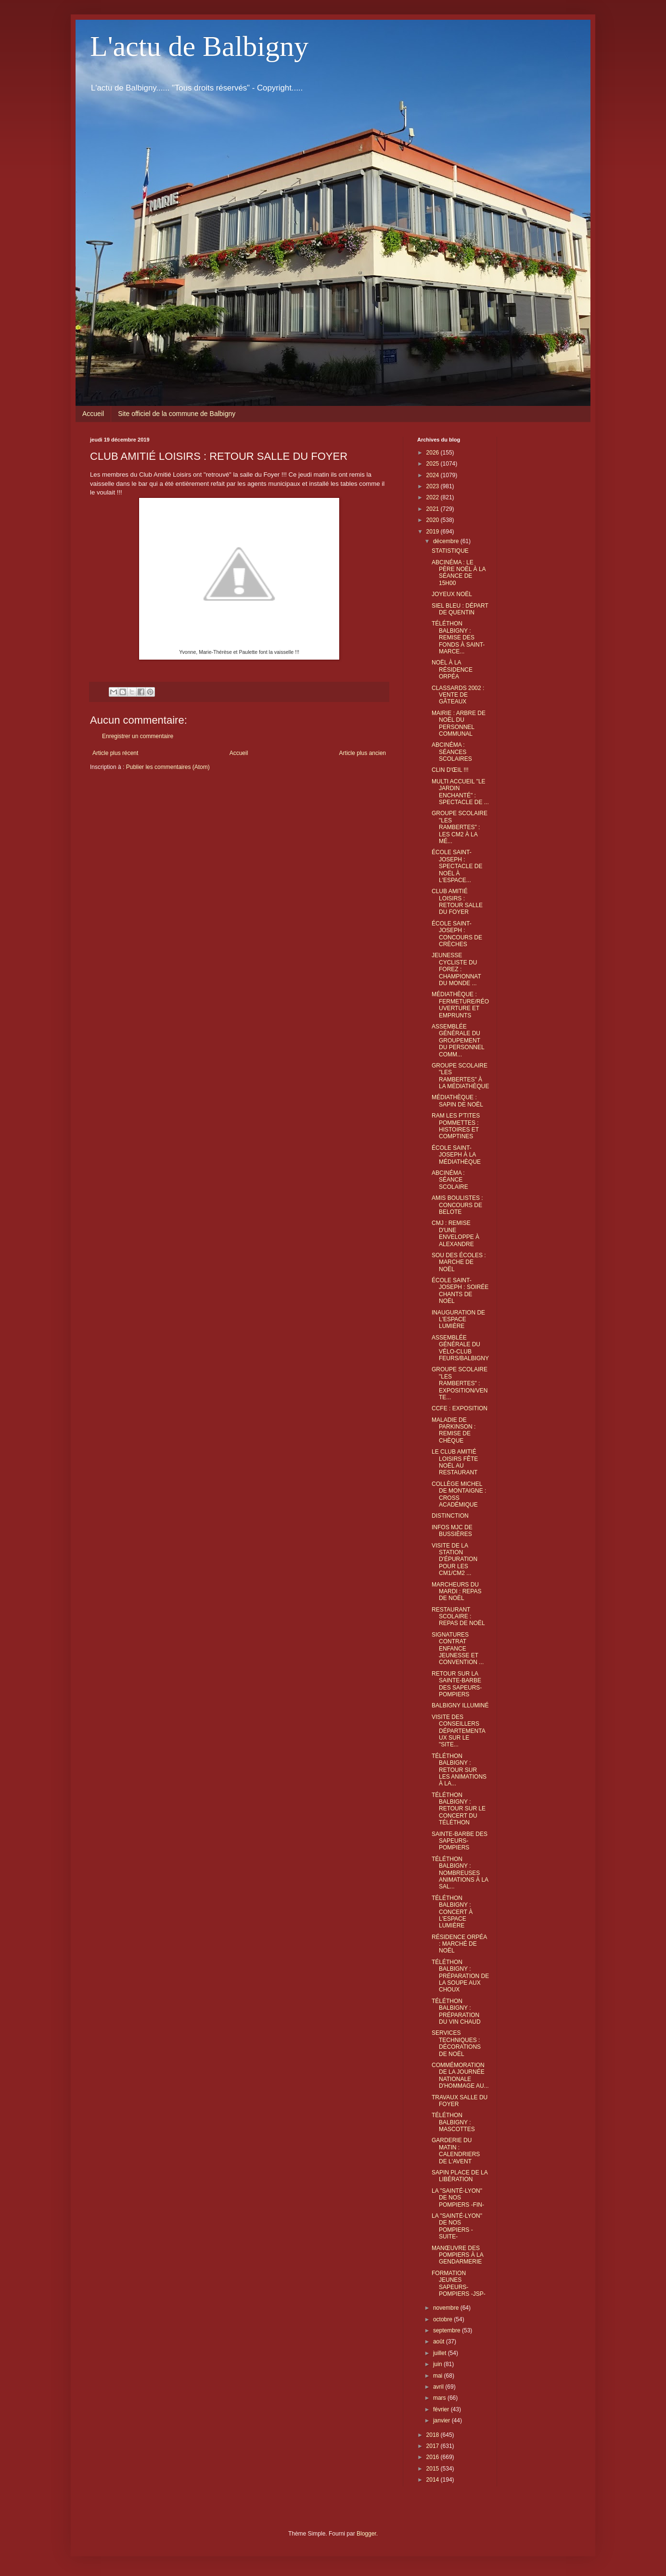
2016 (433, 2457)
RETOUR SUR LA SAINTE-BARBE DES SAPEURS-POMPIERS (457, 1684)
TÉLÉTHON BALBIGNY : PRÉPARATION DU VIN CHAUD (456, 2011)
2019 (433, 531)
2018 (433, 2435)
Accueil (93, 413)
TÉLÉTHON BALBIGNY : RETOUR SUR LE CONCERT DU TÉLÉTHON (459, 1809)
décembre (447, 541)
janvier (442, 2420)
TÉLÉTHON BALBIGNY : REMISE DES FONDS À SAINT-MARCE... (458, 637)
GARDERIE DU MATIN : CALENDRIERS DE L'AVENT (456, 2150)
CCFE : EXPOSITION (459, 1408)
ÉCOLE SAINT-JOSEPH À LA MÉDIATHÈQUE (456, 1155)
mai (438, 2375)
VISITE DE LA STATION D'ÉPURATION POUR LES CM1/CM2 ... (454, 1559)
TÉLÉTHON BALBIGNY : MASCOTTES (453, 2122)
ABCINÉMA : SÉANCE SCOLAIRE (450, 1180)
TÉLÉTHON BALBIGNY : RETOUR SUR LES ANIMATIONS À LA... (459, 1770)
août (439, 2341)
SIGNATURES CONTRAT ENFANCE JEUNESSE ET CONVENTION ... (458, 1648)
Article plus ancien (362, 753)
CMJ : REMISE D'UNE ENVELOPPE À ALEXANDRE (455, 1233)
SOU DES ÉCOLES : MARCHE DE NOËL (459, 1262)
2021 (433, 509)
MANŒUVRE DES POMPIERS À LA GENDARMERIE (457, 2255)
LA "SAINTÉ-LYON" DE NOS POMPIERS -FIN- (458, 2197)
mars (440, 2397)
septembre (447, 2330)
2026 (433, 452)
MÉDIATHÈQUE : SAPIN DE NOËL (457, 1100)
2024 (433, 475)
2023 (433, 486)
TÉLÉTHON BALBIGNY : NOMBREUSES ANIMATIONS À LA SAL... (460, 1873)
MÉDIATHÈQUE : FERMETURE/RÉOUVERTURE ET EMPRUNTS (460, 1004)
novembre (447, 2307)
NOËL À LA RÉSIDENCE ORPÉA (452, 669)
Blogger (366, 2533)
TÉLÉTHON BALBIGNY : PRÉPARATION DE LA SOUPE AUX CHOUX (460, 1976)
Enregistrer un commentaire (137, 736)
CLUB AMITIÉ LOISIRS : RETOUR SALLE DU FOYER (457, 901)
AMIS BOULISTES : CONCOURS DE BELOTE (457, 1205)
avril (439, 2386)
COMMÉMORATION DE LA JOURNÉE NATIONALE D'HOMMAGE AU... (460, 2075)
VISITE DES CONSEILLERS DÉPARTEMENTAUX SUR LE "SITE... (459, 1731)
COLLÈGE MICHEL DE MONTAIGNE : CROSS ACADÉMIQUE (459, 1494)
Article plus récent (115, 753)
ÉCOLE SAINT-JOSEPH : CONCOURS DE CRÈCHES (457, 934)
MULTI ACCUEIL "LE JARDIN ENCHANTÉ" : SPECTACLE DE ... (460, 792)
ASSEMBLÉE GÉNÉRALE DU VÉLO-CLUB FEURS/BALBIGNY (460, 1348)
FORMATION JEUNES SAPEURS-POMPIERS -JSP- (459, 2283)
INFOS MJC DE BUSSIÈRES (452, 1530)
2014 (433, 2479)
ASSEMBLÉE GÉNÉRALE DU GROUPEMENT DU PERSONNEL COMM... (458, 1040)
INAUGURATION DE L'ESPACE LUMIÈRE (458, 1319)
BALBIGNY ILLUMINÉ (460, 1705)
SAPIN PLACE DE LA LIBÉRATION (459, 2176)
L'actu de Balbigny (199, 46)
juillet (440, 2353)
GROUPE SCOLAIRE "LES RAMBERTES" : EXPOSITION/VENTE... (459, 1383)
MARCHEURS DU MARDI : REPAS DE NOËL (456, 1591)
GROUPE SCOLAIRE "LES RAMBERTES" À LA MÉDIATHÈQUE (460, 1076)
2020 (433, 520)
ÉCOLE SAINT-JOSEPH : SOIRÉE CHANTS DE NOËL (460, 1290)
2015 (433, 2468)
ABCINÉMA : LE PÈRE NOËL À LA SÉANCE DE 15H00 (459, 572)
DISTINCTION (450, 1515)
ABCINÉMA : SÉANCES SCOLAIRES (452, 752)
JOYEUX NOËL (452, 594)
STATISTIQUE (450, 550)
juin (438, 2364)
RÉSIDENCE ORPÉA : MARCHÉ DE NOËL (459, 1944)
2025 (433, 463)
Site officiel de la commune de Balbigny (176, 413)
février (442, 2409)
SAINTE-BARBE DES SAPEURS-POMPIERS (459, 1841)
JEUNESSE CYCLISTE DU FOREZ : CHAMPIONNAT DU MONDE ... (456, 969)
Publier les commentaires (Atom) (168, 767)
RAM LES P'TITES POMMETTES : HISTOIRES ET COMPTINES (456, 1126)
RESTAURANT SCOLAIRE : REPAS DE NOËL (458, 1616)
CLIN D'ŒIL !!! (450, 770)
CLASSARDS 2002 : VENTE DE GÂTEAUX (458, 695)
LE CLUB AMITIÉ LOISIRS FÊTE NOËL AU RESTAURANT (455, 1462)
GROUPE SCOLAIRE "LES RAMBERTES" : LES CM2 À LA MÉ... (459, 827)
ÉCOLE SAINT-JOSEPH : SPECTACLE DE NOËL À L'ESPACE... (457, 866)
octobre (443, 2319)
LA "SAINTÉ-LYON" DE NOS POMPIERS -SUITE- (457, 2226)
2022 (433, 497)
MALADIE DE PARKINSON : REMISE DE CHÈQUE (453, 1430)
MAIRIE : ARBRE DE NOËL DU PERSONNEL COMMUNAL (459, 723)
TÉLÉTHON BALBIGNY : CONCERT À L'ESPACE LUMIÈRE (452, 1912)
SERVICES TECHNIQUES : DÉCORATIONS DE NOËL (456, 2043)
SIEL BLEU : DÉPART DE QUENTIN (460, 609)
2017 (433, 2446)
